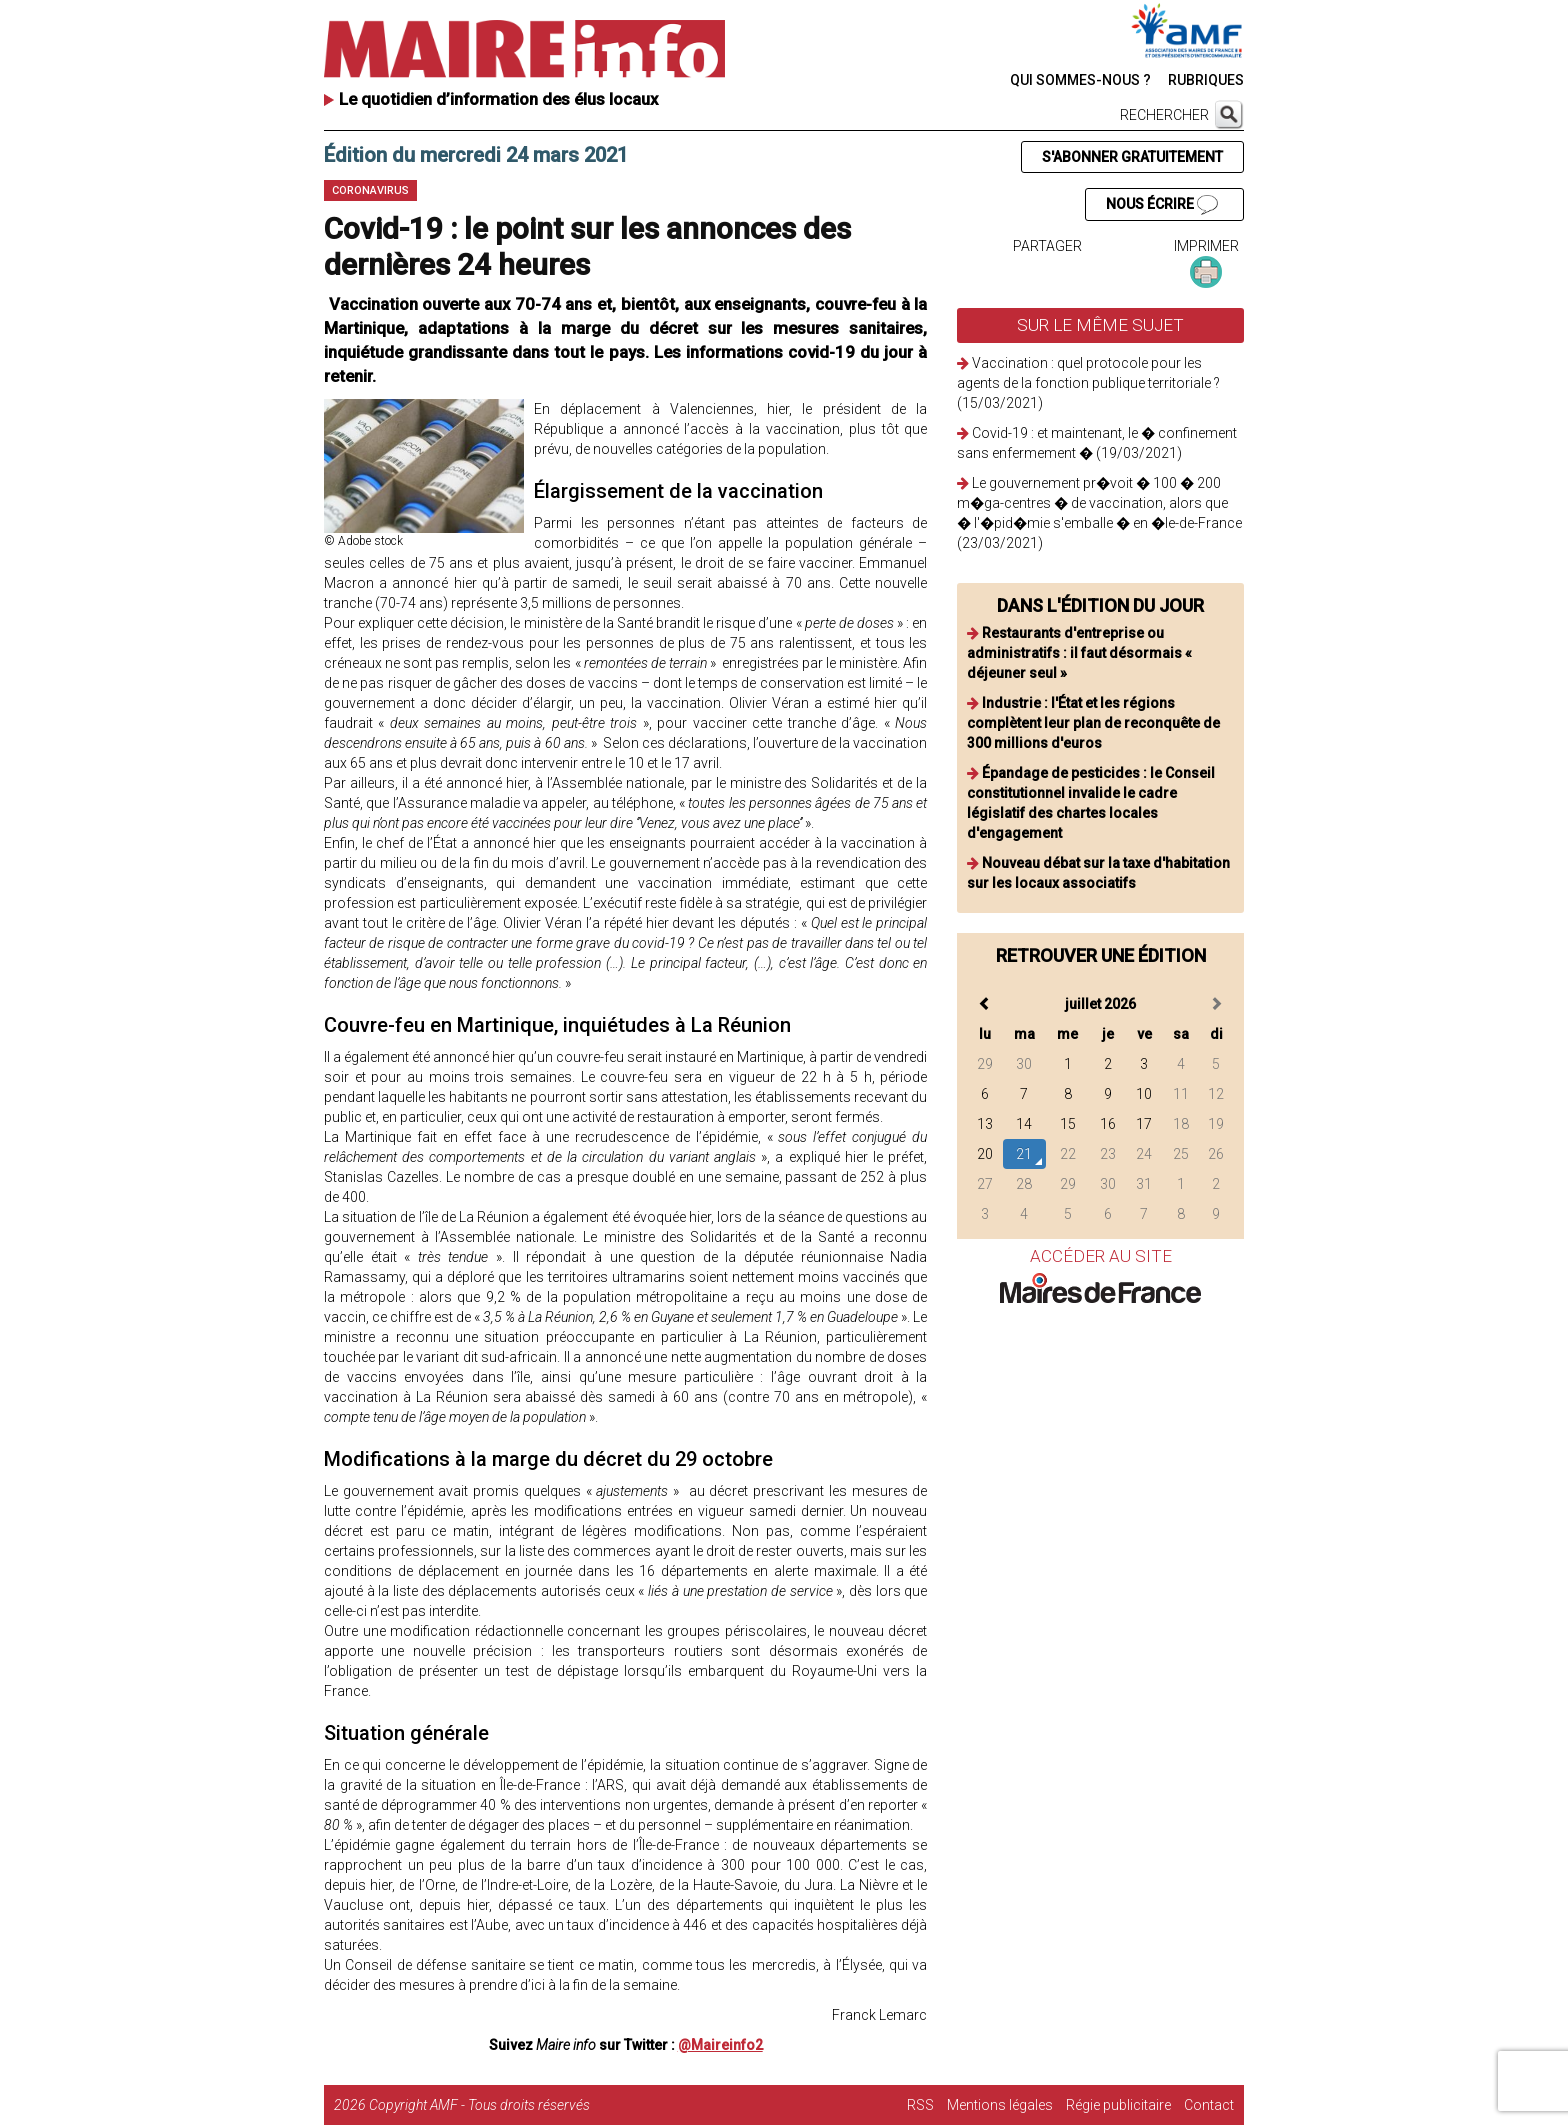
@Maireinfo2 (720, 2045)
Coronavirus (370, 190)
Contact (1209, 2105)
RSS (920, 2105)
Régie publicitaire (1118, 2105)
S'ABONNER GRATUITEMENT (1132, 157)
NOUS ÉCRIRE (1162, 205)
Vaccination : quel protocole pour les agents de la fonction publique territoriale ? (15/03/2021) (1088, 383)
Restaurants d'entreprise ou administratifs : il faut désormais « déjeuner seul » (1079, 653)
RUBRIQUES (1206, 80)
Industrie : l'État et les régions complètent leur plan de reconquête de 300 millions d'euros (1093, 723)
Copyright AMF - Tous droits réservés (479, 2105)
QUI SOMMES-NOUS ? (1080, 80)
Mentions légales (1000, 2105)
